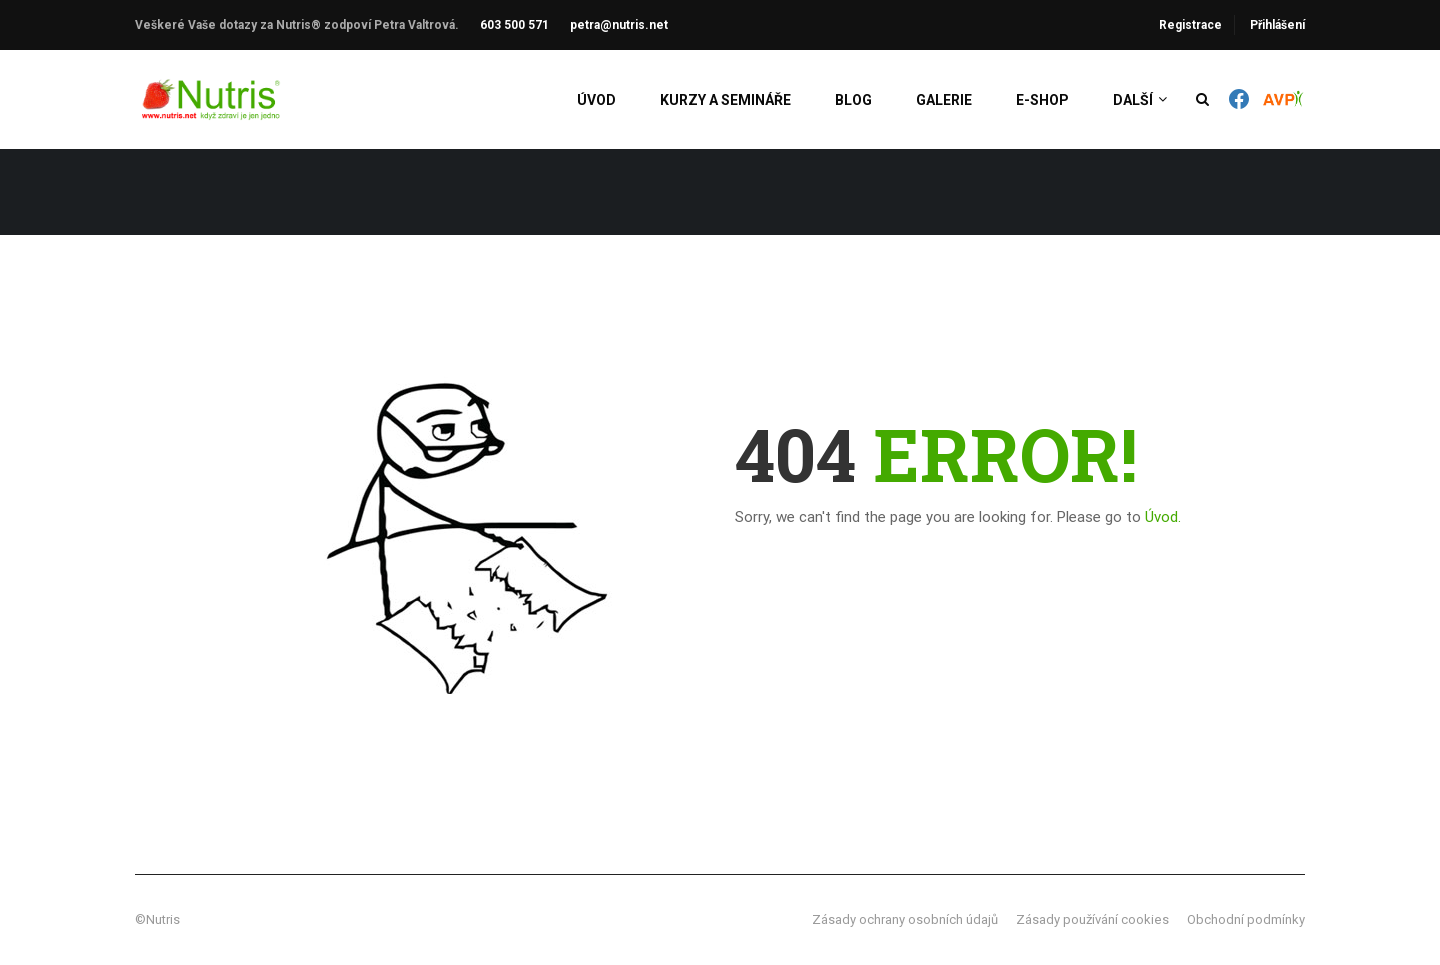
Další (1133, 100)
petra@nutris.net (619, 25)
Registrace (1190, 25)
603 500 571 (514, 25)
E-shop (1042, 100)
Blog (853, 100)
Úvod (596, 100)
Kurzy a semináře (725, 100)
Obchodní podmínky (1246, 919)
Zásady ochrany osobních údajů (905, 919)
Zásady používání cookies (1092, 919)
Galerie (944, 100)
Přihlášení (1277, 25)
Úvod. (1163, 517)
